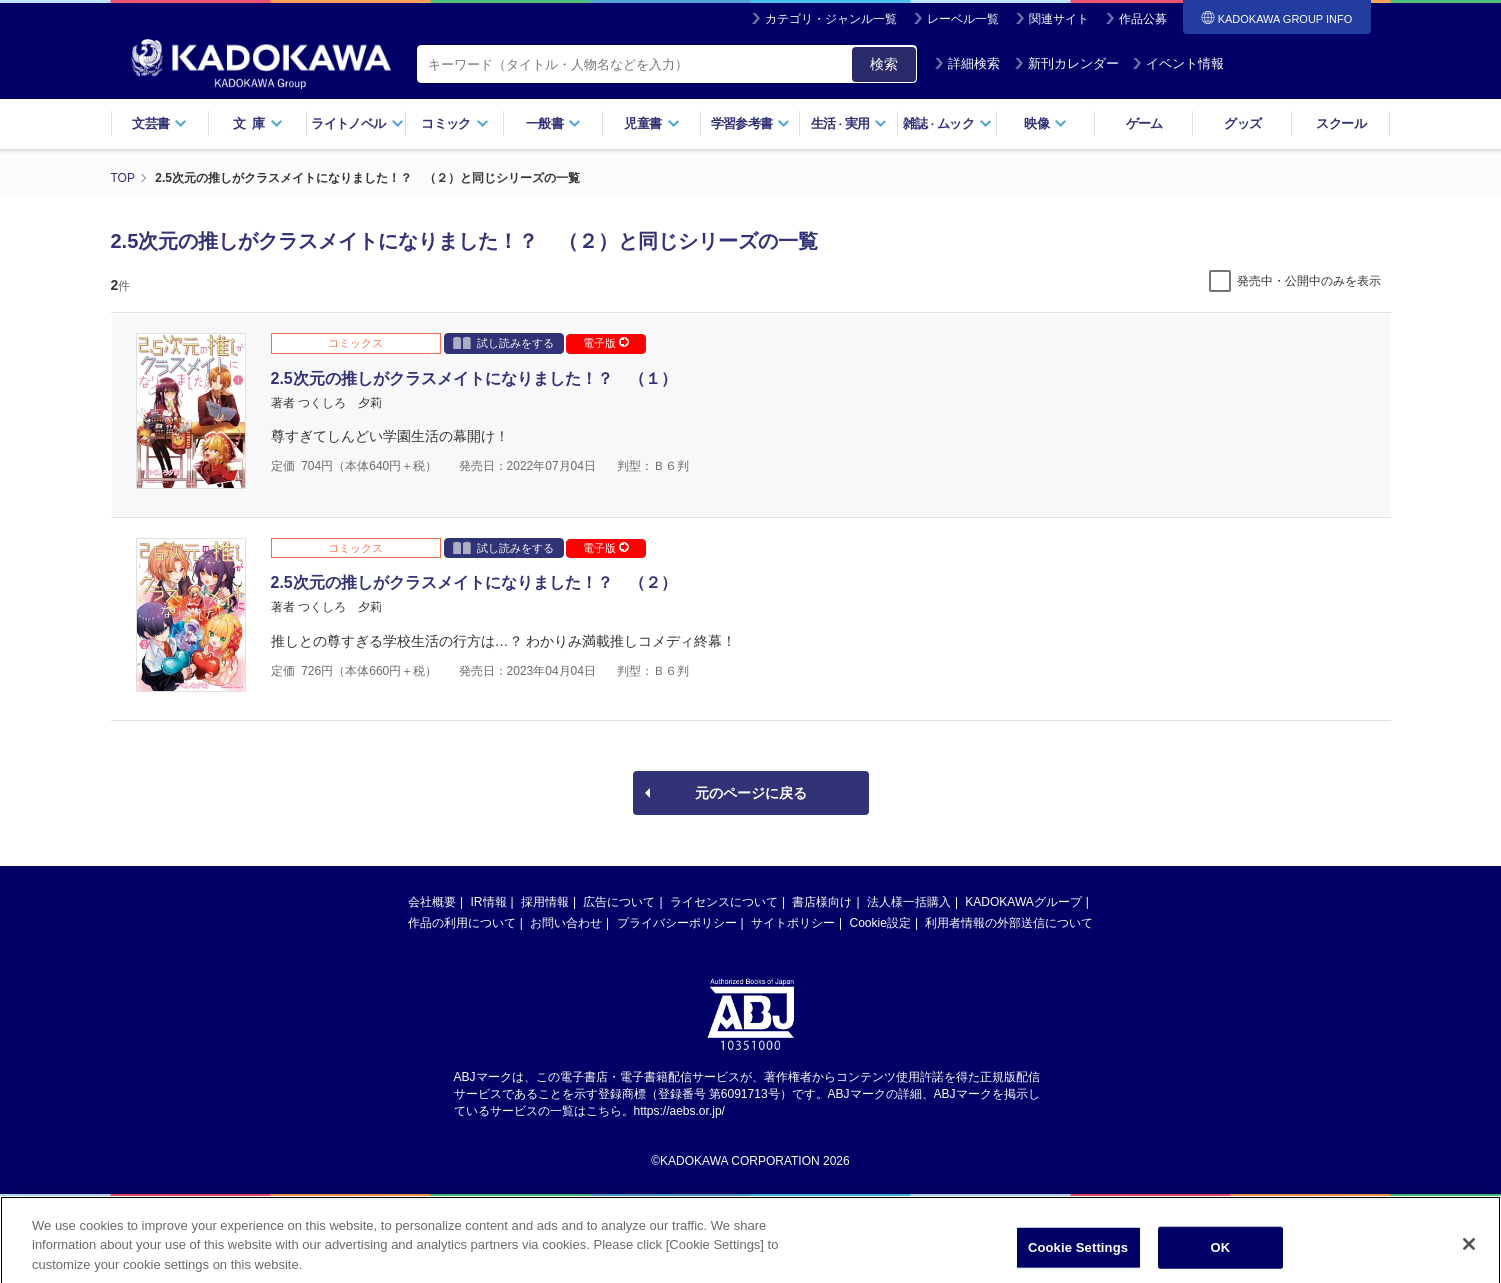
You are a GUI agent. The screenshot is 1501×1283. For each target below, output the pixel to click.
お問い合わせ (566, 923)
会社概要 (432, 902)
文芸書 (159, 123)
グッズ (1242, 123)
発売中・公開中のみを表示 (1309, 281)
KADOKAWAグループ (1023, 902)
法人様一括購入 (909, 902)
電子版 (606, 343)
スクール (1340, 123)
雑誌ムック (947, 123)
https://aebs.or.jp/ (679, 1111)
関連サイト (1059, 19)
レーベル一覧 (963, 19)
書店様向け (822, 902)
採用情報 (545, 902)
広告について (619, 902)
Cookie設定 (880, 923)
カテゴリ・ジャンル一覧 (831, 19)
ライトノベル (357, 123)
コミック (454, 123)
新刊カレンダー (1066, 63)
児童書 (651, 123)
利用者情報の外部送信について (1009, 923)
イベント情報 (1178, 63)
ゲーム (1144, 123)
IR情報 (489, 902)
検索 (884, 64)
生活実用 (849, 123)
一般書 (553, 123)
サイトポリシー (793, 923)
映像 (1045, 123)
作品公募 (1143, 19)
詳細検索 (967, 63)
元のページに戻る (751, 793)
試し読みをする (503, 342)
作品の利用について (462, 923)
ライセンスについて (724, 902)
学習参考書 (751, 123)
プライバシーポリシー (677, 923)
